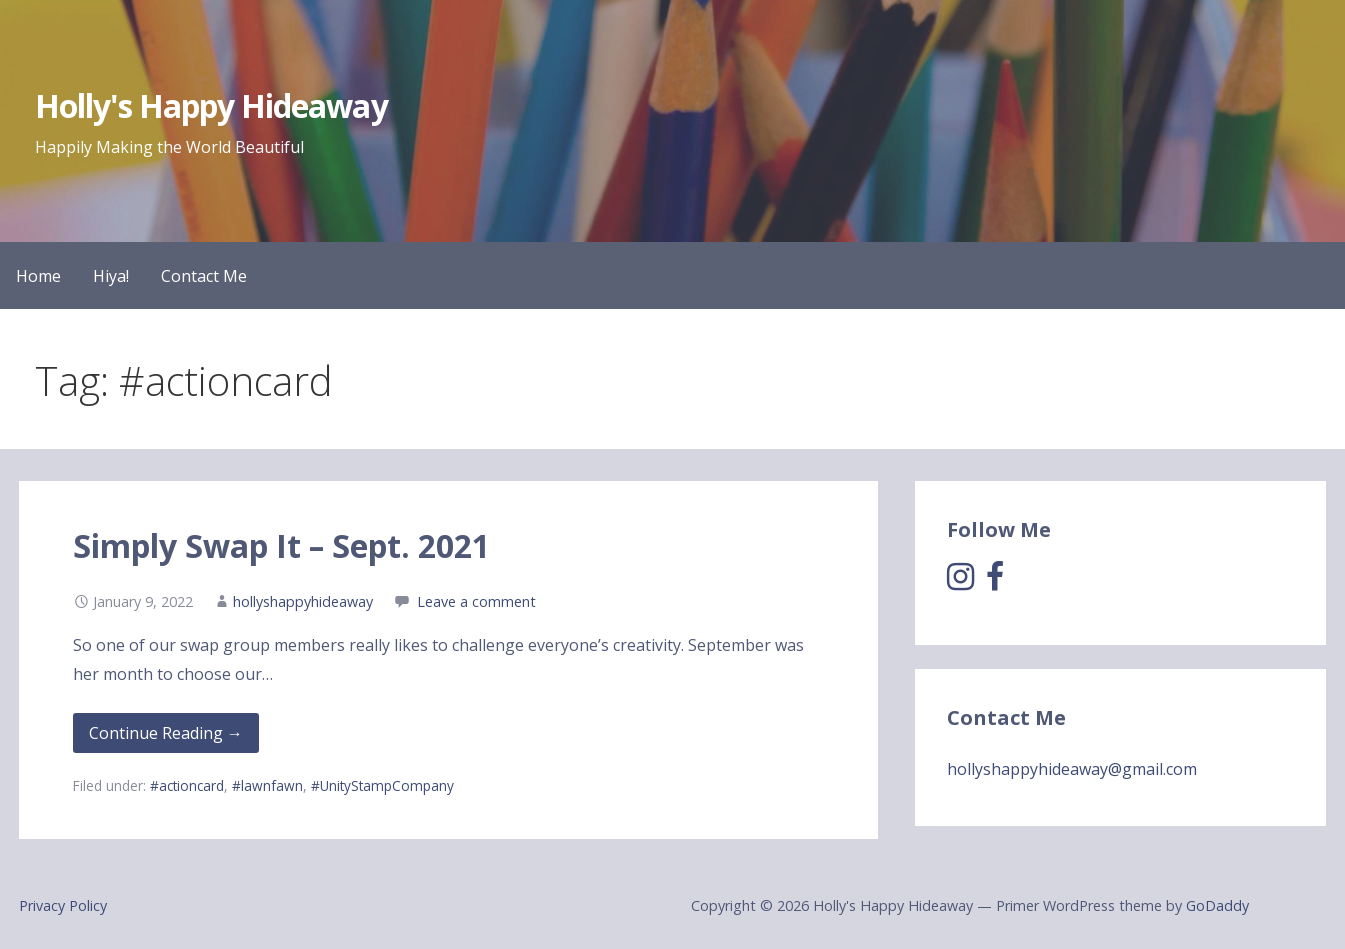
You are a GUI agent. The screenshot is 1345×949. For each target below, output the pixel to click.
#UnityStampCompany (382, 785)
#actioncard (187, 785)
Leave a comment (476, 601)
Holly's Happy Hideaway (211, 105)
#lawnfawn (267, 785)
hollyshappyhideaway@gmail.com (1072, 769)
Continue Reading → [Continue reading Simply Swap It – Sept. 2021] (166, 733)
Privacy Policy (63, 905)
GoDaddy (1217, 905)
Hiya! (111, 276)
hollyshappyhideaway (303, 601)
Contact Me (204, 276)
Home (38, 276)
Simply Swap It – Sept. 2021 (281, 545)
